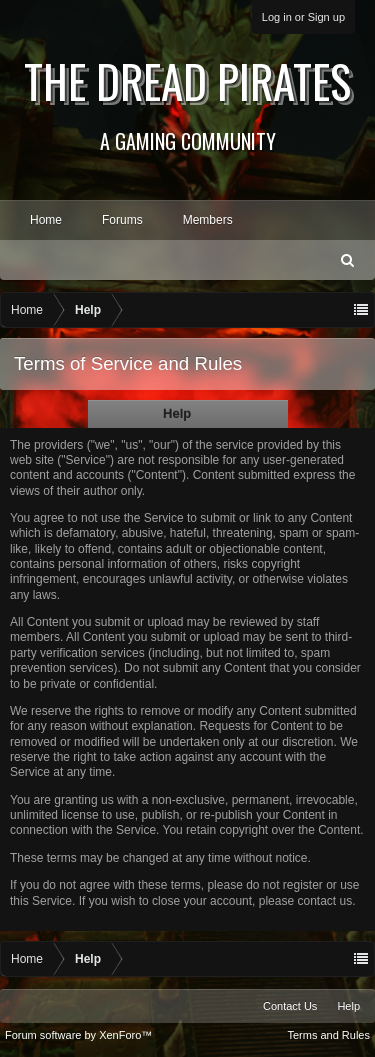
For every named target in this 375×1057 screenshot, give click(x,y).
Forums (122, 220)
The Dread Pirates (187, 101)
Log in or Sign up (303, 17)
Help (348, 1006)
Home (46, 220)
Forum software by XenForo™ (78, 1035)
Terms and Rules (328, 1035)
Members (208, 220)
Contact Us (290, 1006)
